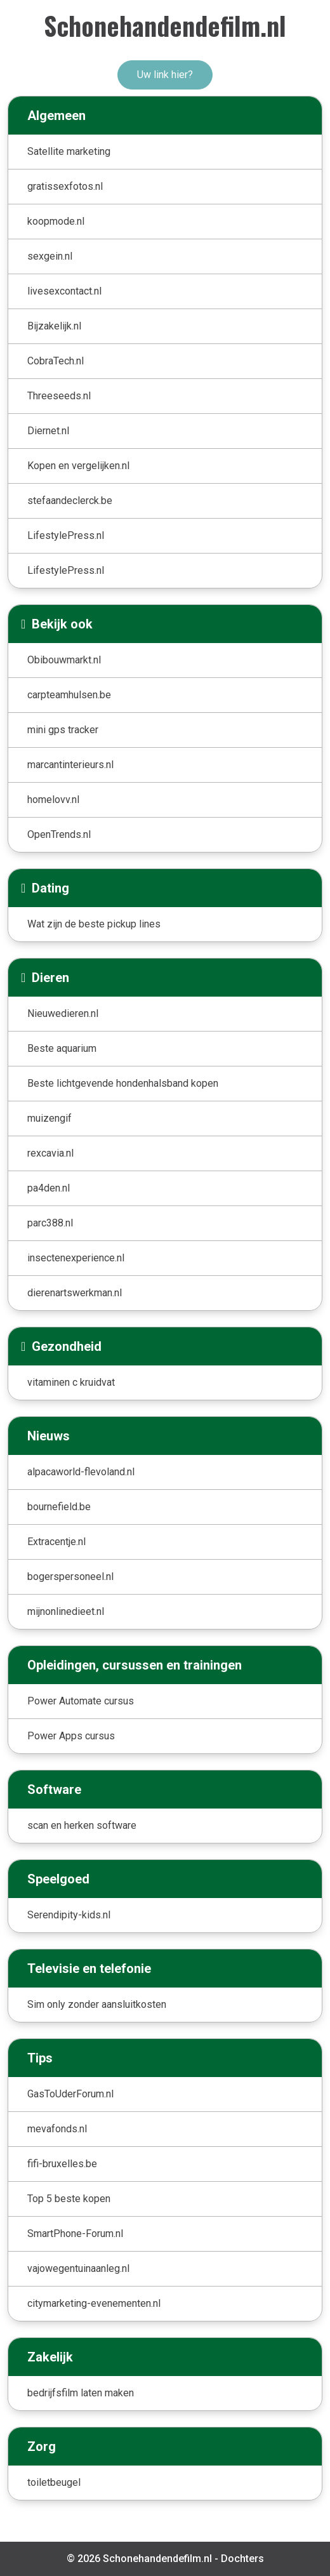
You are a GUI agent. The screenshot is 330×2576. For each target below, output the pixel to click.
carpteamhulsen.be (69, 695)
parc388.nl (50, 1223)
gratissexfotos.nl (65, 186)
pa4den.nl (48, 1188)
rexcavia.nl (50, 1153)
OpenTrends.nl (59, 834)
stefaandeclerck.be (69, 501)
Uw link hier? (165, 75)
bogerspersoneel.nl (70, 1576)
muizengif (49, 1118)
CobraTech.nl (55, 361)
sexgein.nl (49, 256)
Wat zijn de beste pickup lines (94, 924)
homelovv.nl (53, 799)
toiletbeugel (54, 2482)
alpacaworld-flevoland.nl (81, 1472)
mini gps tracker (62, 730)
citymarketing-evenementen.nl (94, 2303)
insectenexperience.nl (75, 1258)
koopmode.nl (55, 221)
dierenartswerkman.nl (74, 1293)
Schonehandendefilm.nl (165, 25)
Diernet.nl (48, 431)
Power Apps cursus (71, 1736)
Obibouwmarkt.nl (64, 660)
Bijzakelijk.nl (54, 326)
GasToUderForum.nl (70, 2094)
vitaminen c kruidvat (71, 1382)
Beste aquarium (61, 1048)
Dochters (242, 2559)
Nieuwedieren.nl (62, 1013)
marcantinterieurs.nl (70, 765)
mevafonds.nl (57, 2129)
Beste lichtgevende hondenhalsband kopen (122, 1083)
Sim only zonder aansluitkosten (96, 2004)
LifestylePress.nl (65, 535)
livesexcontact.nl (64, 291)
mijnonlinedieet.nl (65, 1611)
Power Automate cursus (80, 1701)
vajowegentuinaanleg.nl (78, 2268)
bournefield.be (59, 1507)
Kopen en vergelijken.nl (78, 466)
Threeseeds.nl (59, 396)
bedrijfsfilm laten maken (80, 2393)
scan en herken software (81, 1825)
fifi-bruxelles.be (62, 2164)
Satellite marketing (68, 151)
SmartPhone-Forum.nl (75, 2233)
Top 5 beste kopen (68, 2199)
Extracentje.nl (56, 1542)
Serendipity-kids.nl (68, 1915)
